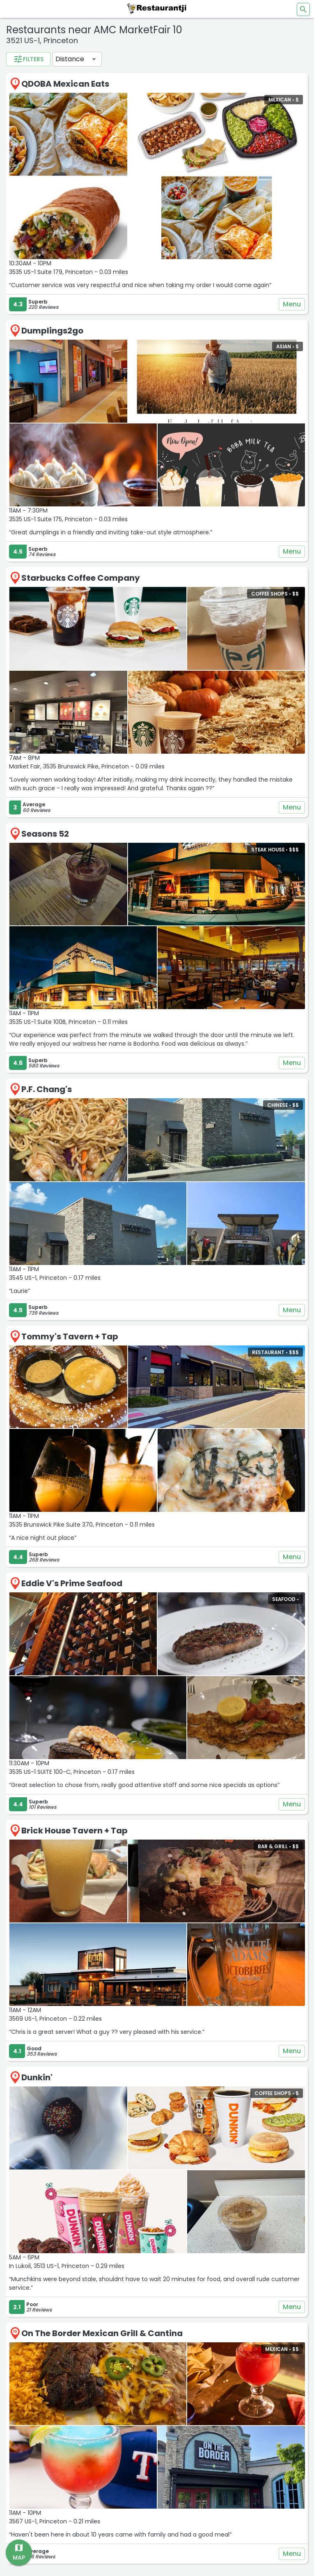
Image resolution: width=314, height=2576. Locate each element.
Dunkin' (37, 2077)
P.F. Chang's (46, 1089)
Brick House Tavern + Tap (74, 1830)
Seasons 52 (45, 834)
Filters (28, 59)
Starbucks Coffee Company (80, 578)
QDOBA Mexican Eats (65, 84)
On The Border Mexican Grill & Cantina (102, 2333)
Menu (292, 304)
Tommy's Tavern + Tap (69, 1336)
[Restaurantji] (157, 8)
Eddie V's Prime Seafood (71, 1583)
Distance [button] (69, 59)
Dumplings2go (52, 330)
